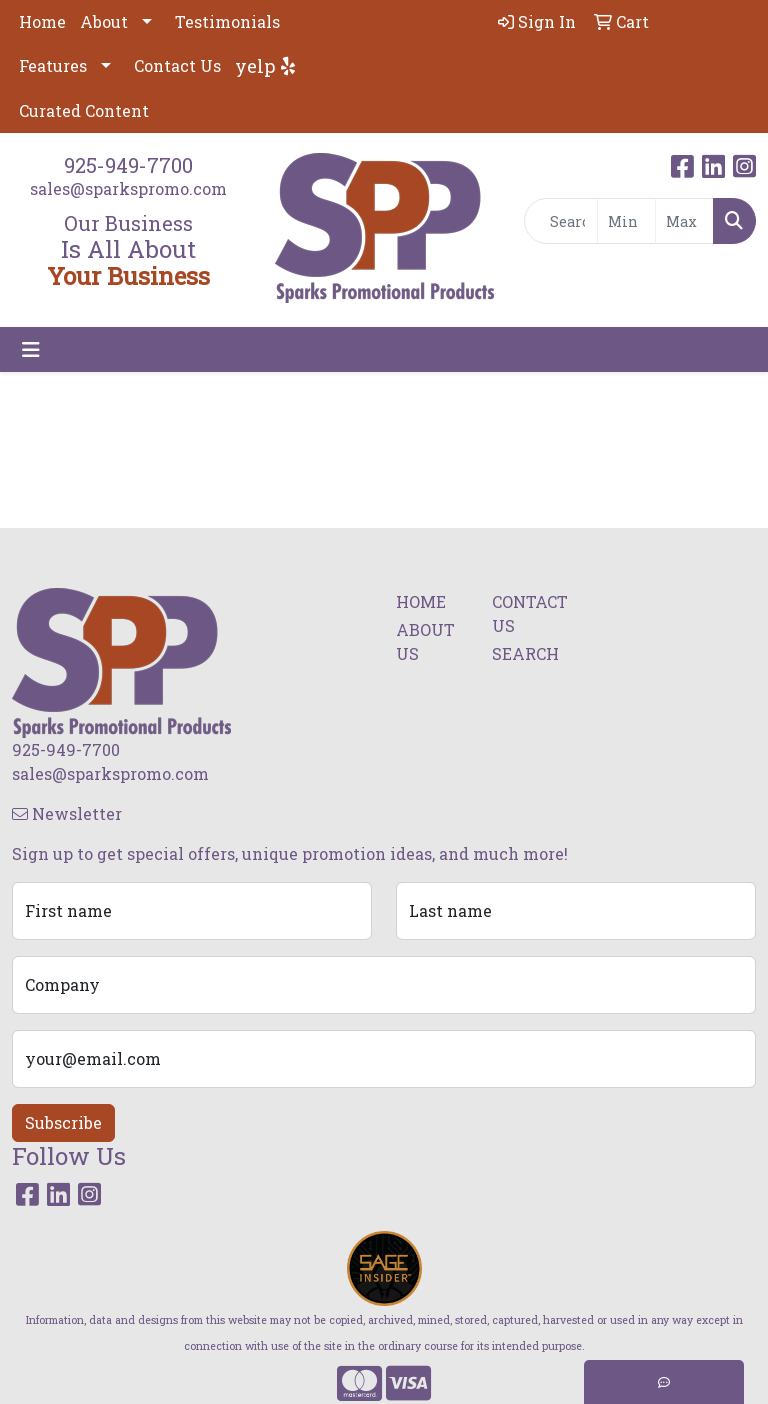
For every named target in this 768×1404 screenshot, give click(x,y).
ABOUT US (425, 641)
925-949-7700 (128, 165)
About (104, 21)
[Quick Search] (561, 221)
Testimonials (227, 21)
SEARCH (525, 653)
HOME (421, 601)
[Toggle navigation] (31, 349)
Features (53, 65)
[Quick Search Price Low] (626, 221)
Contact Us (177, 65)
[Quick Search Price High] (684, 221)
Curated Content (84, 110)
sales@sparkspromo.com (128, 188)
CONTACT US (528, 613)
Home (42, 21)
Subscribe (63, 1122)
